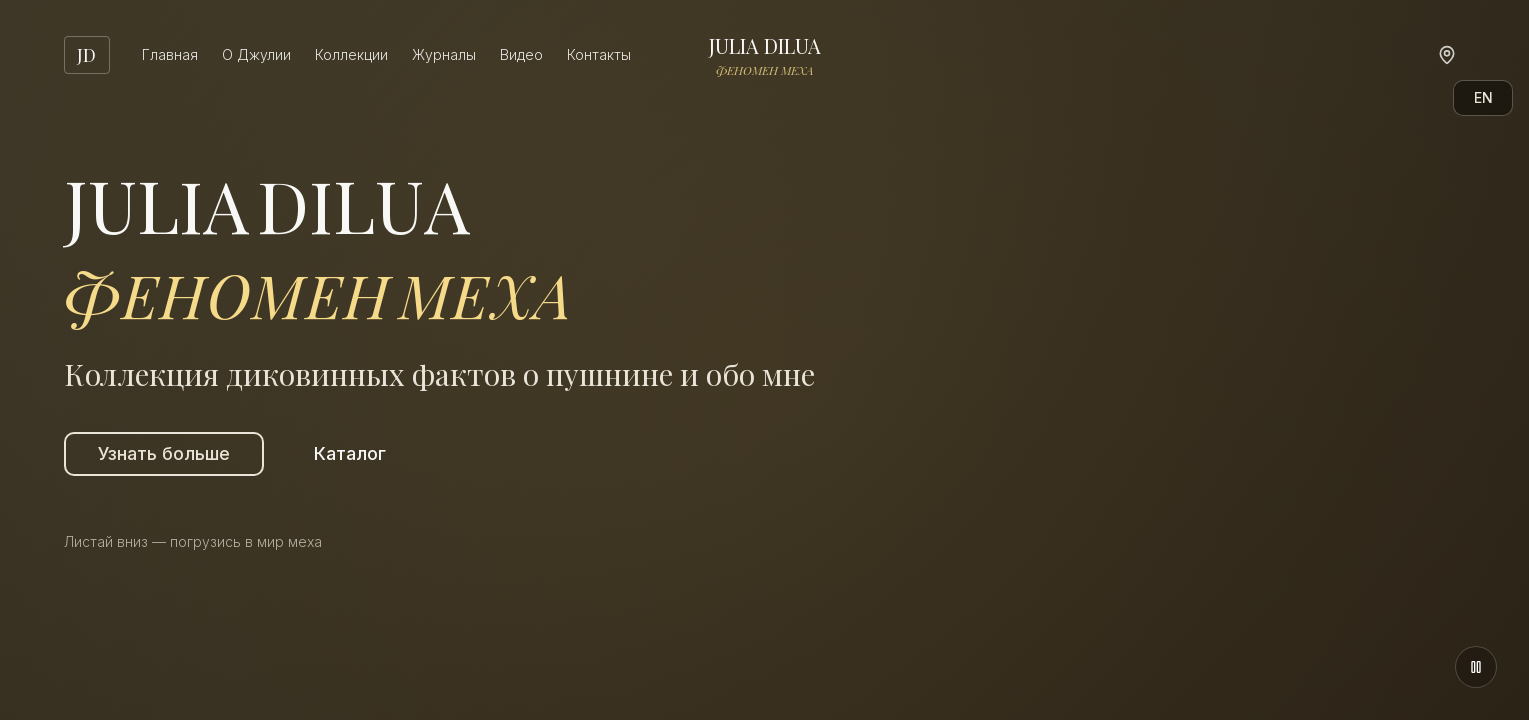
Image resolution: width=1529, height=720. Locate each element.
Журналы (444, 54)
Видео (521, 54)
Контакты (599, 54)
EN (1483, 97)
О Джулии (256, 54)
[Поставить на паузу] (1476, 667)
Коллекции (351, 54)
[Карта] (1447, 55)
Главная (170, 54)
